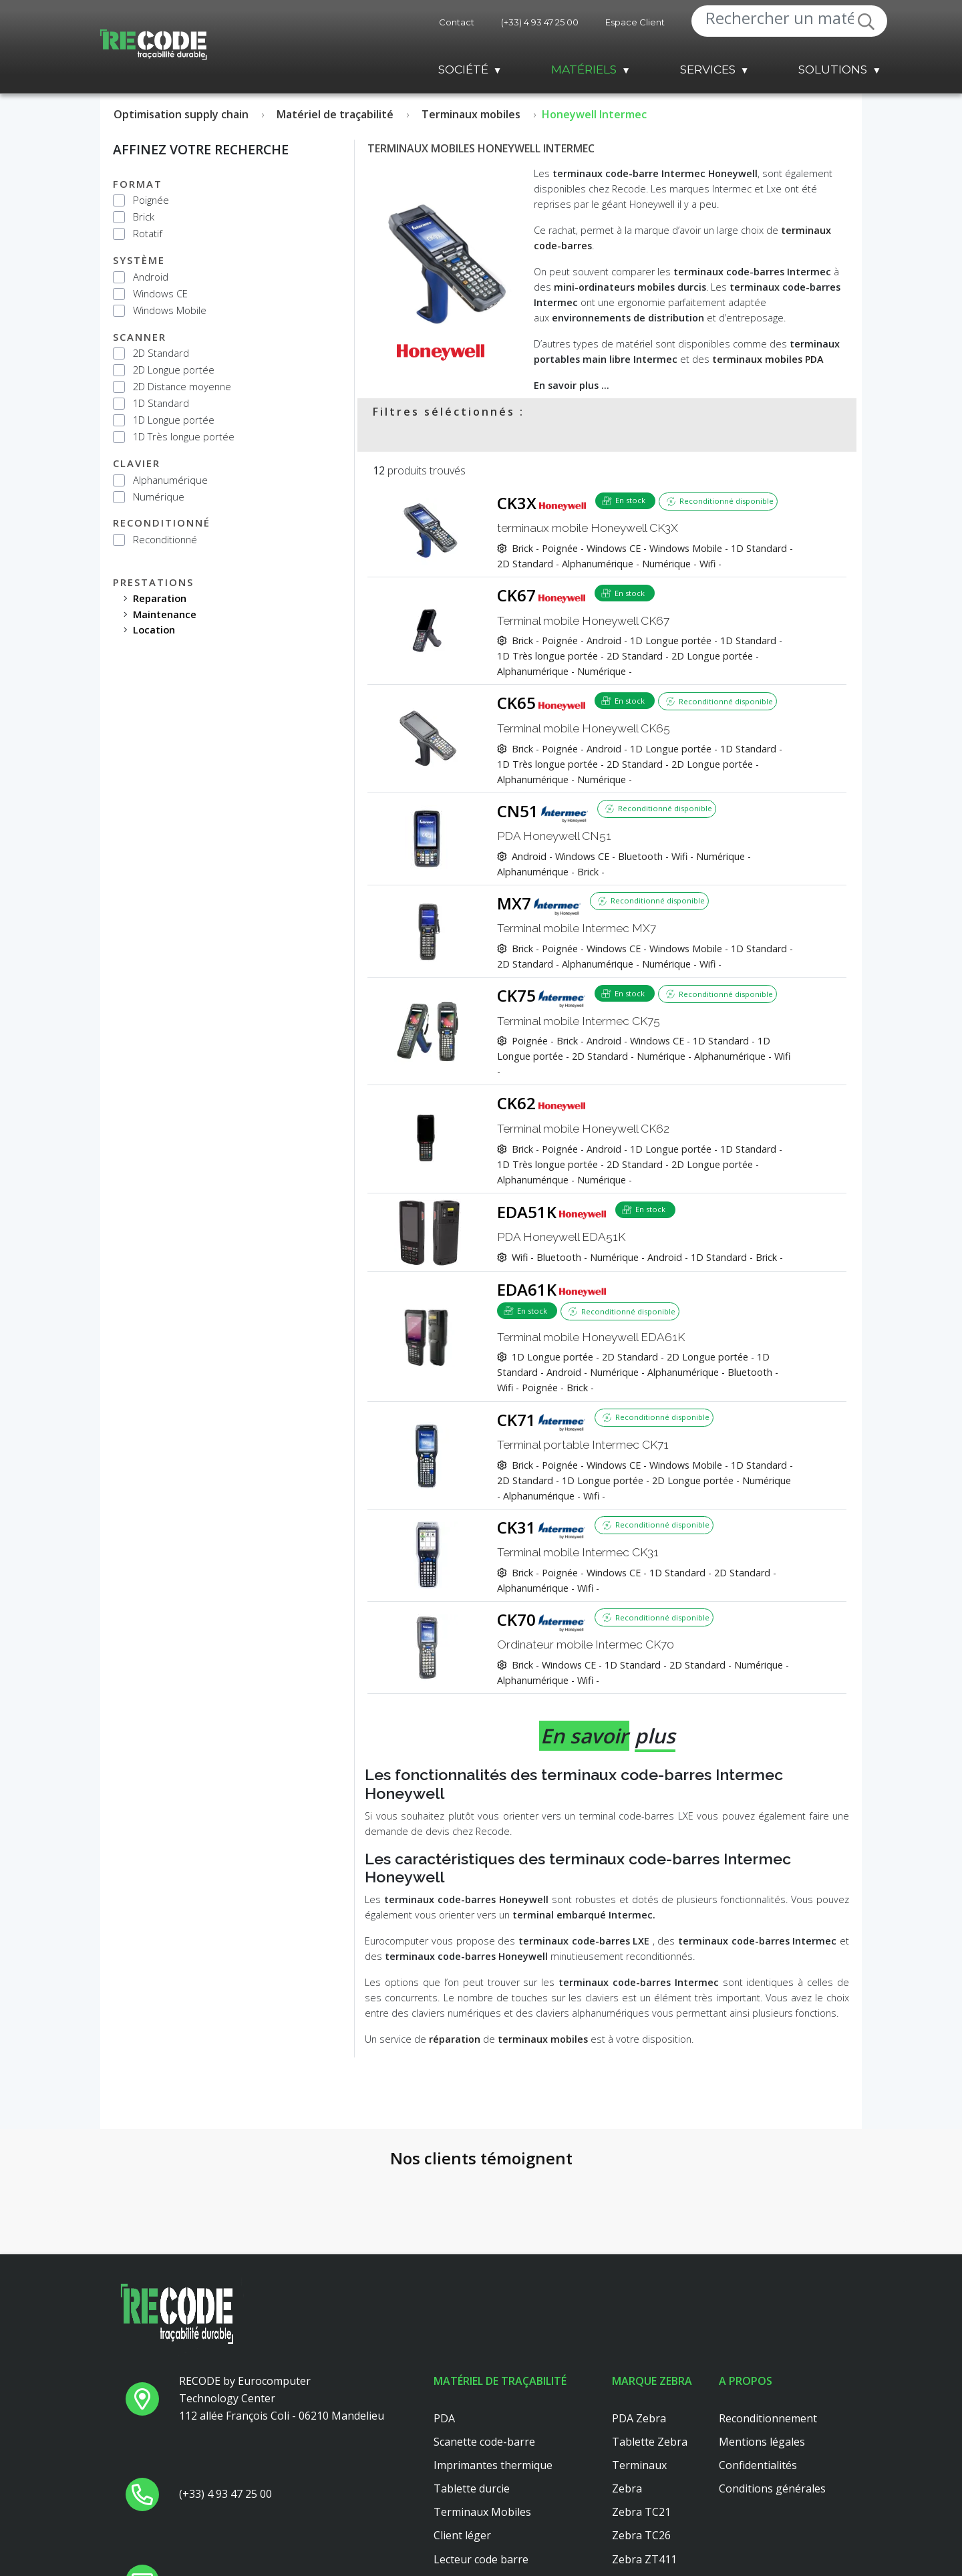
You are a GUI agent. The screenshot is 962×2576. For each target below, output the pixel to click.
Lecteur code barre (481, 2471)
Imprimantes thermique (493, 2377)
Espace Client (635, 22)
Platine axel (462, 2542)
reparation (159, 598)
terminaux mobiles (543, 2039)
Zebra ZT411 (644, 2471)
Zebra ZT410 (644, 2494)
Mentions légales (762, 2353)
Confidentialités (758, 2377)
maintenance (164, 614)
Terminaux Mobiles (482, 2424)
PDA (444, 2330)
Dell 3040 (457, 2565)
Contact (456, 22)
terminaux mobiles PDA (768, 359)
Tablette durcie (472, 2400)
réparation (454, 2039)
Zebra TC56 (641, 2542)
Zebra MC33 (642, 2518)
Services (708, 69)
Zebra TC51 (641, 2565)
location (154, 629)
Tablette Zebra (649, 2353)
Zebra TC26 (641, 2447)
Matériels (584, 69)
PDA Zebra (639, 2330)
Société (463, 69)
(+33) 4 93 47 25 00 (540, 22)
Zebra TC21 (641, 2424)
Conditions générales (772, 2400)
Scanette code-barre (484, 2353)
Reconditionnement (768, 2330)
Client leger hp (470, 2518)
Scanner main (468, 2494)
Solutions (832, 69)
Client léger (462, 2447)
